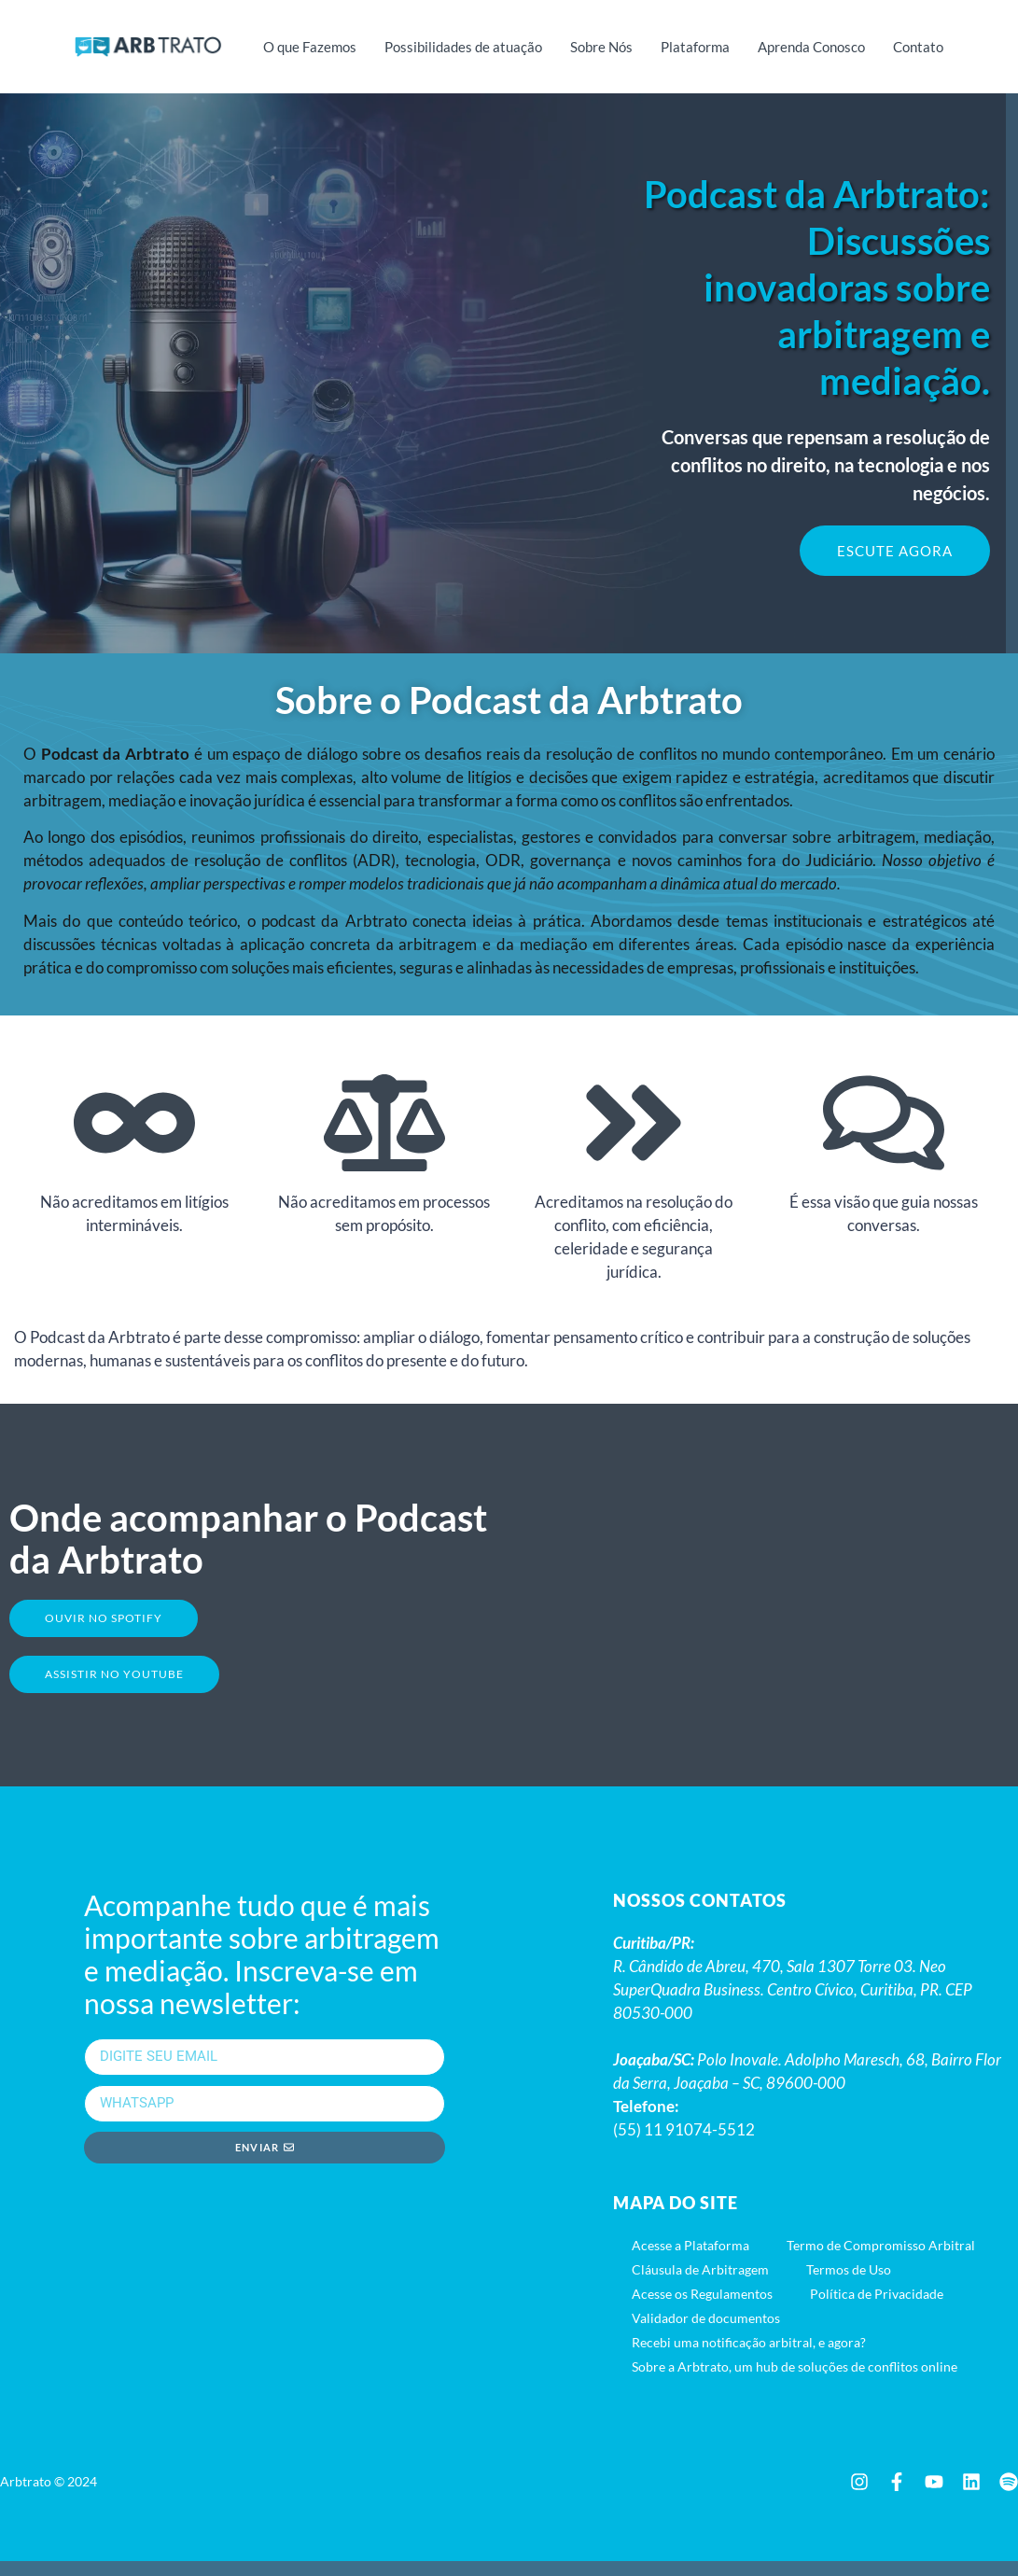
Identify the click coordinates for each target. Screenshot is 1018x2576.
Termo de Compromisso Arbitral (881, 2260)
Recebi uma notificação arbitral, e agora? (749, 2357)
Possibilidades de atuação (463, 46)
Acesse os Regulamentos (702, 2309)
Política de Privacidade (876, 2309)
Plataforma (695, 46)
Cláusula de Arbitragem (700, 2284)
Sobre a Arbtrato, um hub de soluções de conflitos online (794, 2381)
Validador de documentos (706, 2333)
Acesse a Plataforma (690, 2260)
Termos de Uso (848, 2284)
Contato (918, 46)
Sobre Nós (601, 46)
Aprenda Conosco (811, 46)
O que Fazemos (309, 46)
